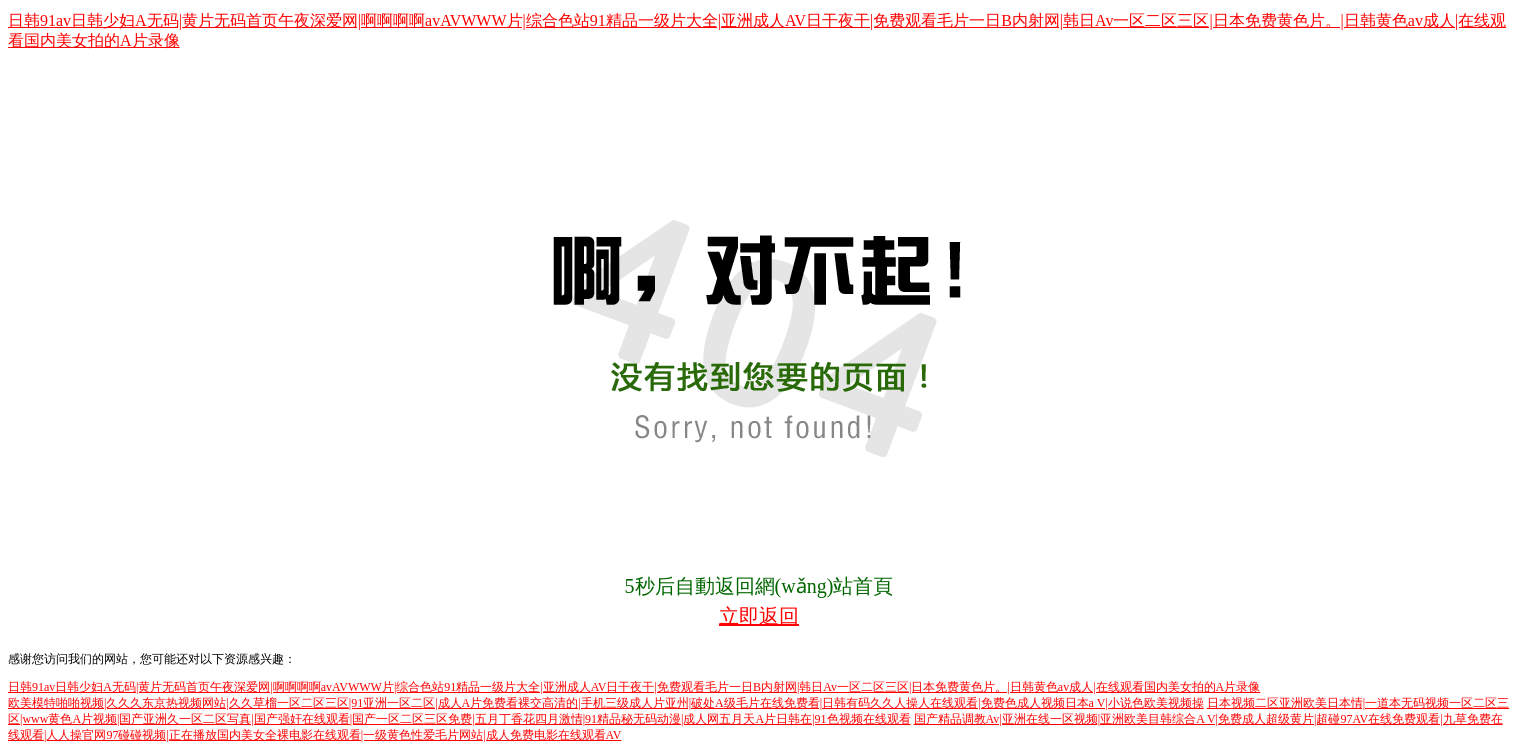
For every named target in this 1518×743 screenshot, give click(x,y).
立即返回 (759, 616)
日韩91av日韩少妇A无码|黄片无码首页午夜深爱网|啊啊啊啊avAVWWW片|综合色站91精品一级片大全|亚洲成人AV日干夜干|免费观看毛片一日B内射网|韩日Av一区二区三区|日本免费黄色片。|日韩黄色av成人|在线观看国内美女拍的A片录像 (634, 687)
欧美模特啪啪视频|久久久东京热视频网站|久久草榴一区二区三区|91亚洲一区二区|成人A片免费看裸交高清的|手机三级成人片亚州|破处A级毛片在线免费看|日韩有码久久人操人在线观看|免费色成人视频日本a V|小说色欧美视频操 (606, 703)
